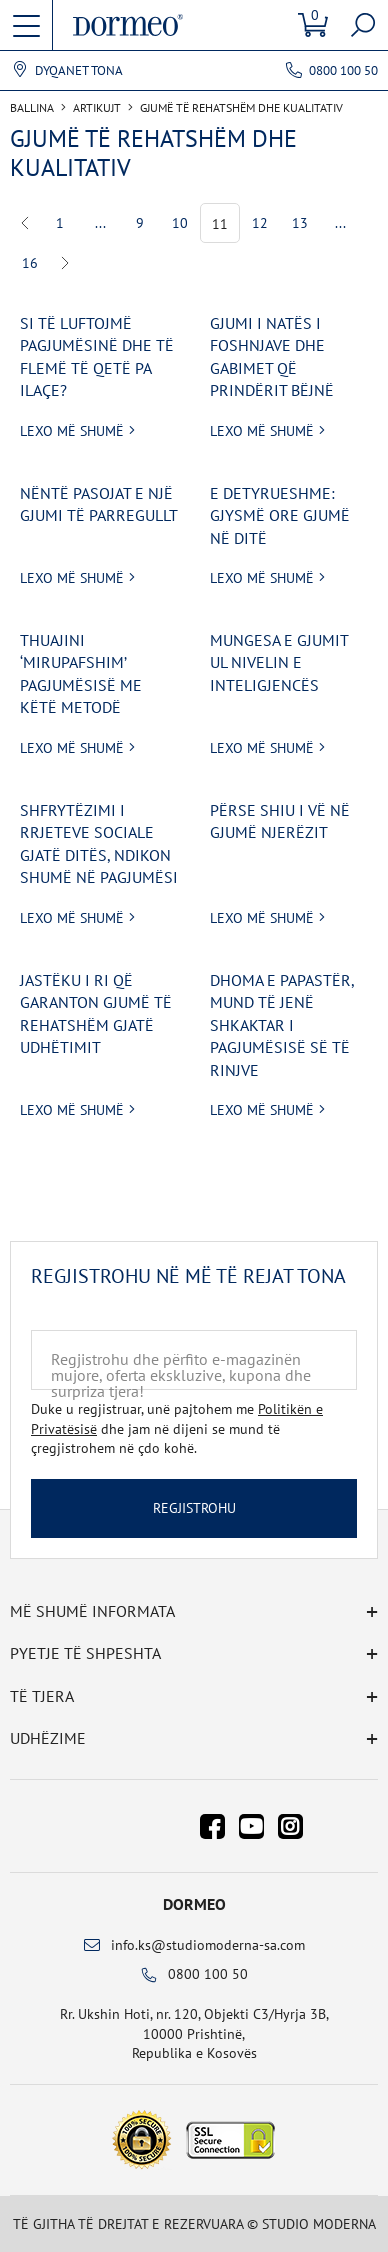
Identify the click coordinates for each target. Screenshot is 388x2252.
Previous (25, 223)
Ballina (32, 108)
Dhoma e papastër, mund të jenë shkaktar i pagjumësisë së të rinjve (282, 1025)
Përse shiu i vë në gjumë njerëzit (280, 821)
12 (260, 223)
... (100, 223)
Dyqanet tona (79, 71)
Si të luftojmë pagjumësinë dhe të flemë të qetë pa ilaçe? (97, 356)
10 (180, 223)
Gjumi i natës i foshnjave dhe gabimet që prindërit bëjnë (272, 356)
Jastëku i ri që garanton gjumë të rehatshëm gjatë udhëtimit (96, 1013)
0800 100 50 (343, 70)
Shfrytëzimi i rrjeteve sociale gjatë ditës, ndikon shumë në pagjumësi (99, 843)
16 (30, 263)
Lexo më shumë (72, 431)
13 (300, 223)
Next (64, 263)
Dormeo (194, 1904)
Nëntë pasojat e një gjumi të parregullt (99, 504)
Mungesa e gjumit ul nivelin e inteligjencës (279, 662)
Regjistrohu (194, 1508)
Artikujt (97, 108)
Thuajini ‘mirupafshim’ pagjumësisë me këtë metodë (81, 673)
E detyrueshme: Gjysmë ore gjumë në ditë (280, 515)
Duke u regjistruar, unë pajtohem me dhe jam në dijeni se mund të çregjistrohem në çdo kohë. (177, 1428)
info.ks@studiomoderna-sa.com (208, 1945)
